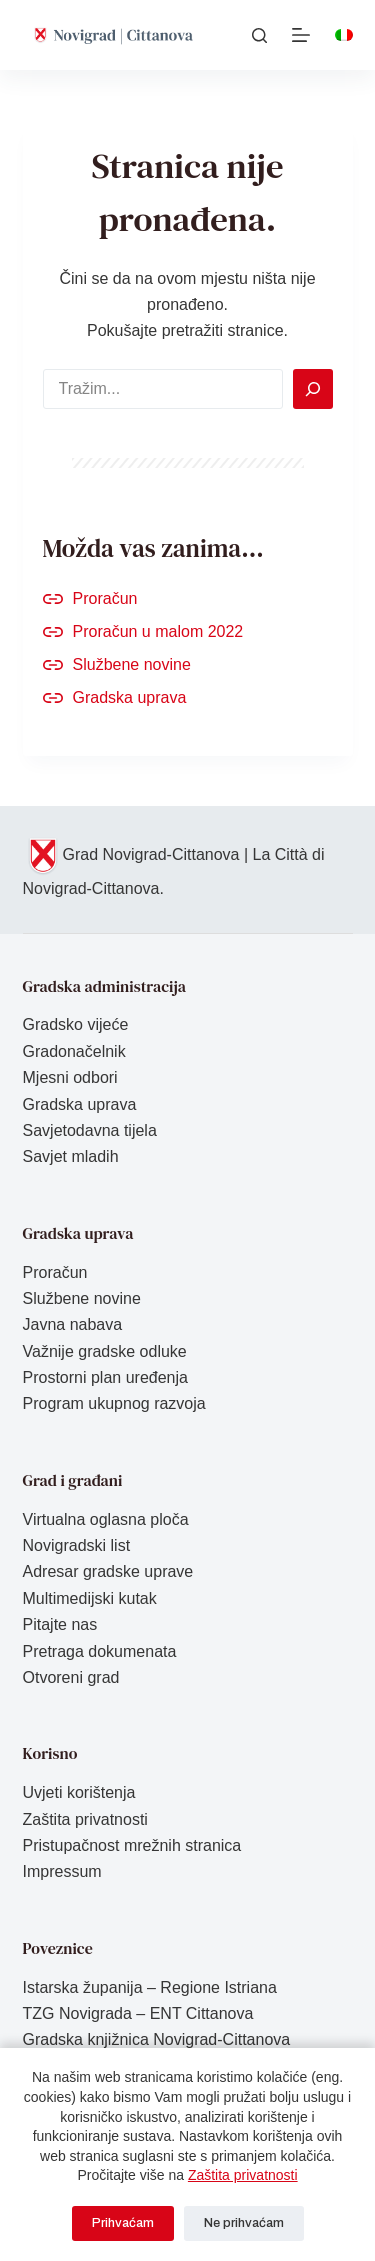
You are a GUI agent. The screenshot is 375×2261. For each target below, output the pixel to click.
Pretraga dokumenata (100, 1651)
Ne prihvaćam (244, 2223)
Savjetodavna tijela (90, 1130)
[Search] (313, 389)
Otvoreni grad (71, 1677)
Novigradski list (77, 1545)
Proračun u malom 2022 (158, 631)
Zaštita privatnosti (243, 2175)
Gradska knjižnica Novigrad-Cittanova (157, 2039)
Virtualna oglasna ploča (106, 1519)
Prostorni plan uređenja (105, 1377)
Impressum (62, 1871)
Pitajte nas (60, 1624)
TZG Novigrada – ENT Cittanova (138, 2013)
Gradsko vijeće (76, 1024)
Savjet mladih (71, 1156)
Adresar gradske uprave (108, 1571)
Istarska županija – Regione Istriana (150, 1987)
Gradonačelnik (74, 1051)
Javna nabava (73, 1324)
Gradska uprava (130, 697)
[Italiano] (344, 35)
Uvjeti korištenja (79, 1792)
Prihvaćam (123, 2223)
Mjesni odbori (70, 1077)
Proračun (105, 598)
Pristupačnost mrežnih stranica (132, 1845)
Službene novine (132, 664)
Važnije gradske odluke (105, 1351)
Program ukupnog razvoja (114, 1403)
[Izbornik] (301, 35)
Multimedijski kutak (90, 1598)
